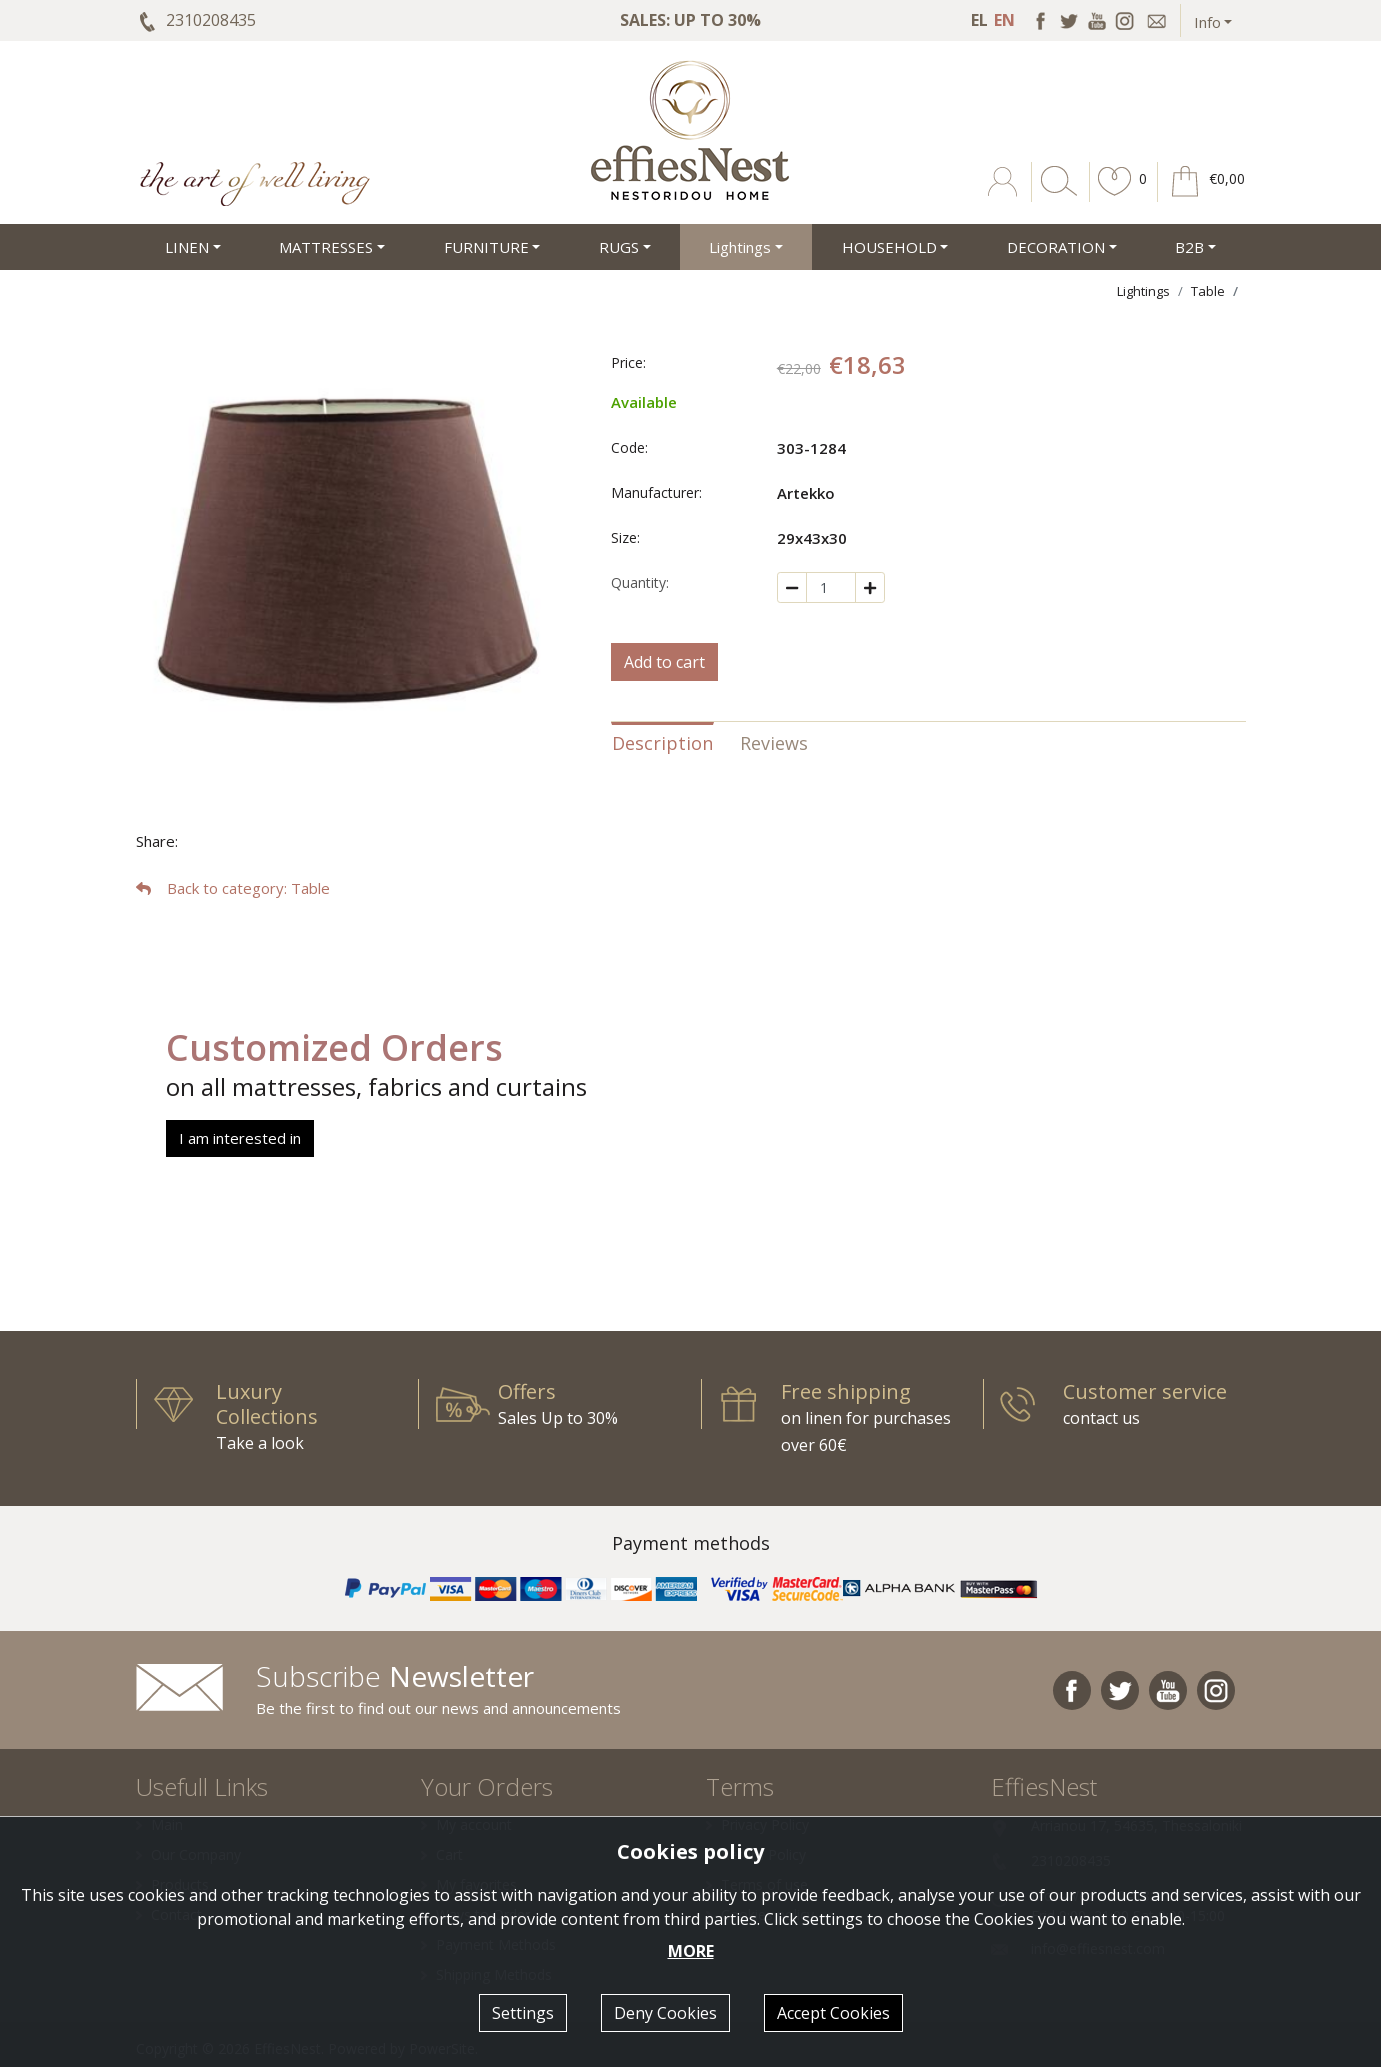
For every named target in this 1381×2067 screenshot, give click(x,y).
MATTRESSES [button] (326, 247)
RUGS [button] (619, 247)
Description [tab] (662, 743)
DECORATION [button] (1056, 247)
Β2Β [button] (1189, 247)
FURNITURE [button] (486, 247)
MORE (691, 1951)
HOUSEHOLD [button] (889, 247)
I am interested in (240, 1138)
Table (1208, 291)
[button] (1115, 196)
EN (1004, 20)
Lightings (1143, 291)
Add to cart (664, 662)
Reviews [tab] (774, 743)
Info (1207, 22)
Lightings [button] (740, 247)
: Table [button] (233, 888)
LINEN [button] (187, 247)
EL (979, 20)
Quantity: (640, 582)
